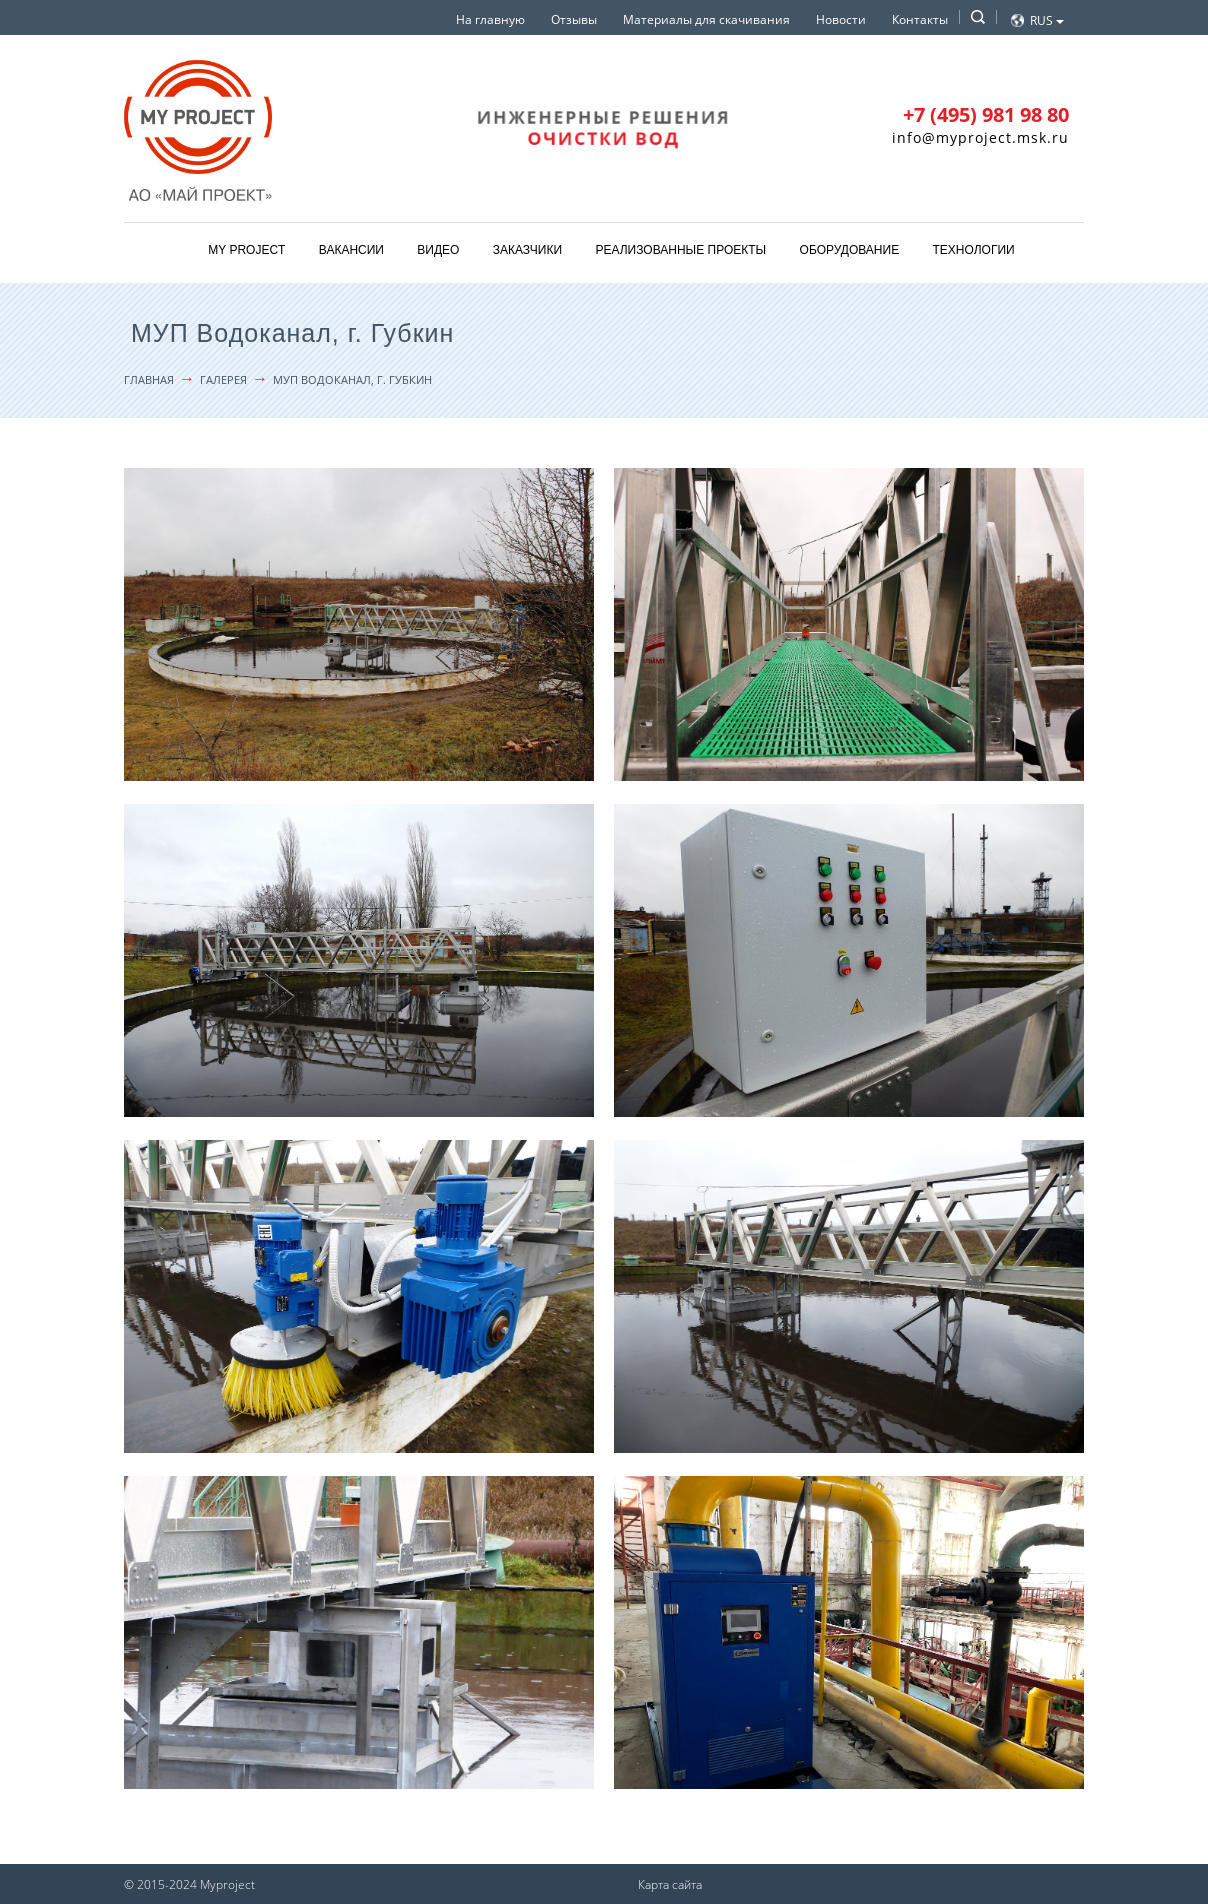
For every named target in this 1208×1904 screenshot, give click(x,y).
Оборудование (850, 250)
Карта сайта (670, 1884)
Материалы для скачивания (706, 19)
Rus (1047, 20)
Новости (841, 19)
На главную (490, 19)
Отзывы (574, 19)
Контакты (920, 19)
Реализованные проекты (680, 250)
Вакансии (351, 250)
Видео (438, 250)
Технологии (974, 250)
